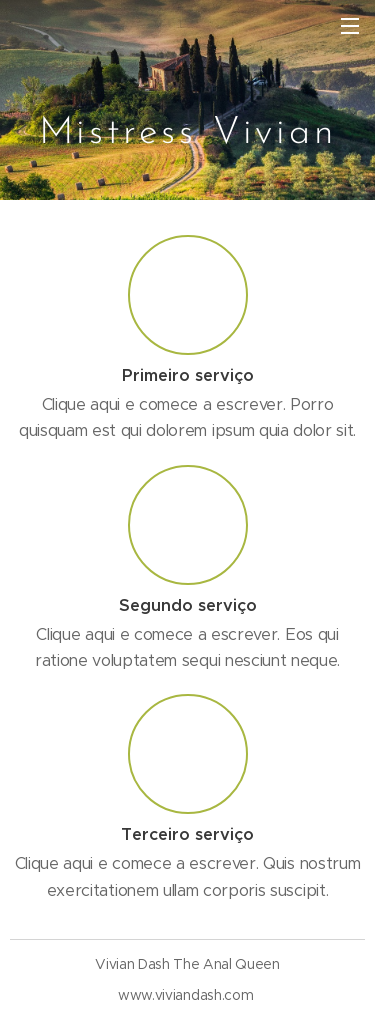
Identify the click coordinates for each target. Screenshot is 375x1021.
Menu (350, 26)
